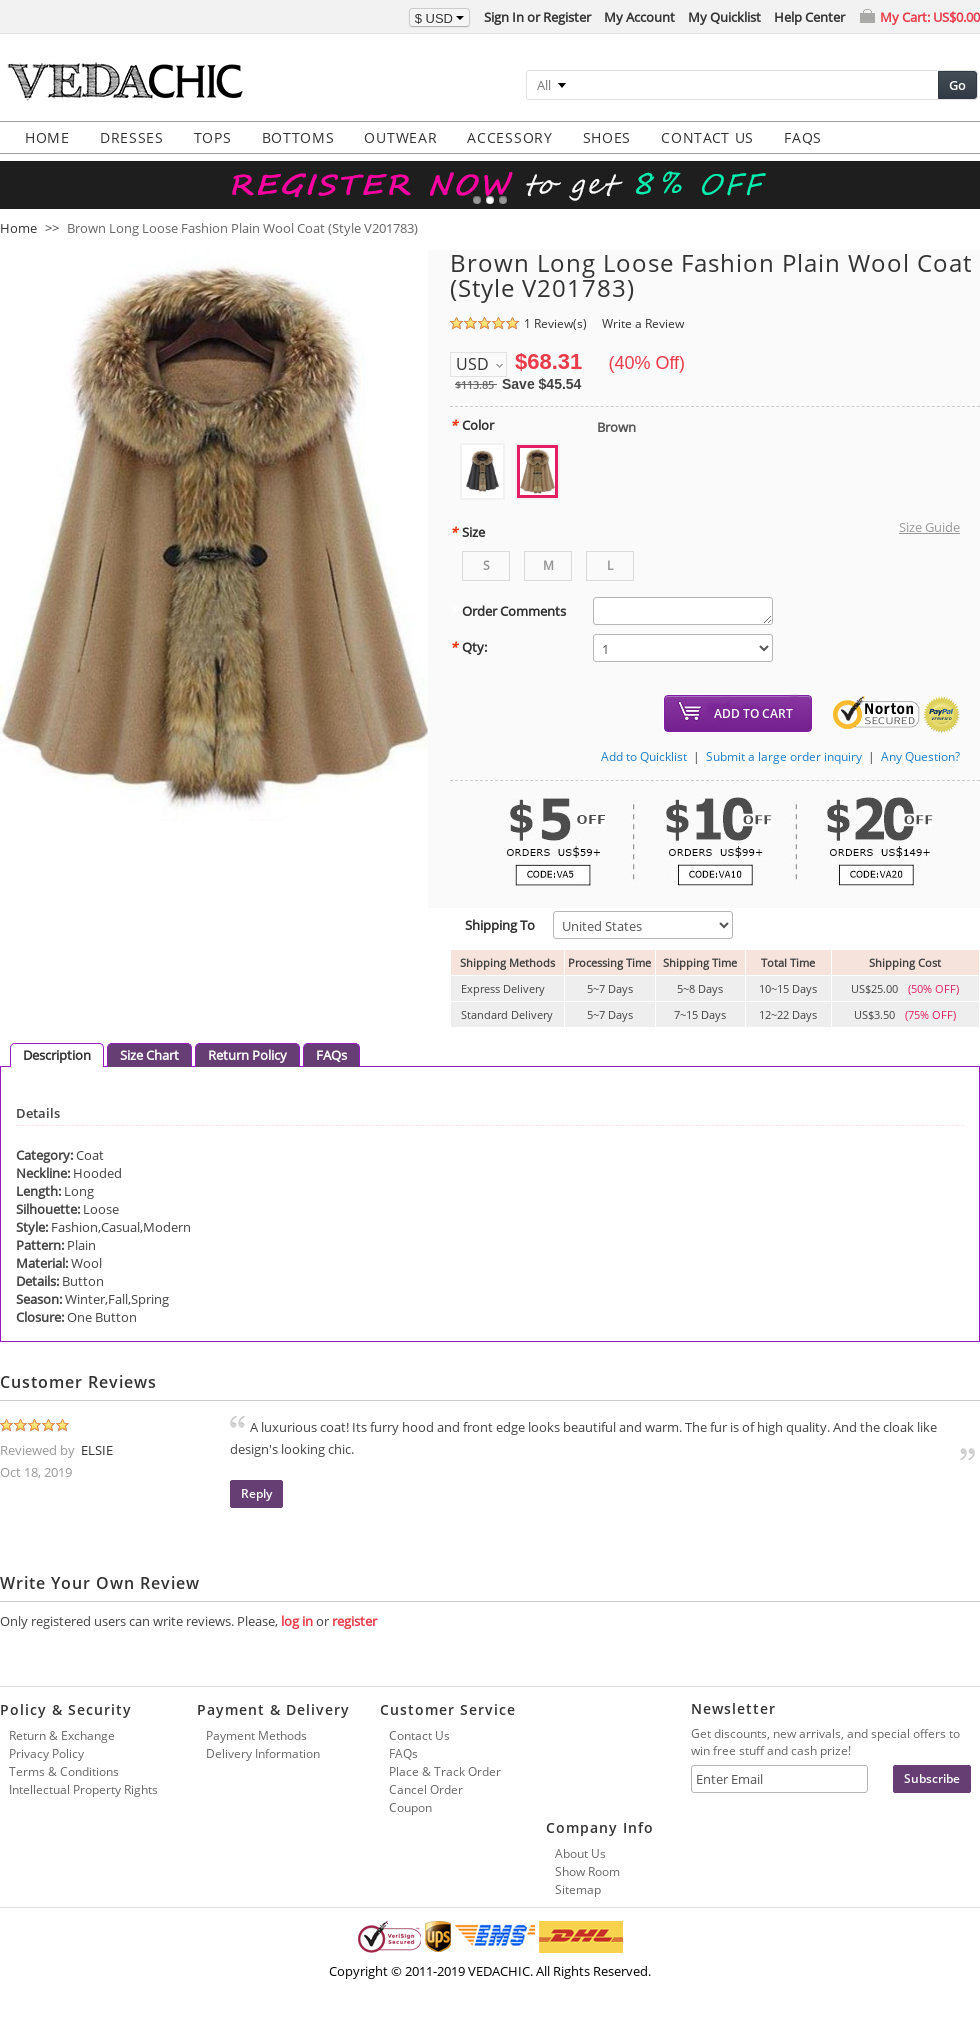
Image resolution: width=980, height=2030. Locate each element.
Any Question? (920, 756)
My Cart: (930, 17)
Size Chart (149, 1055)
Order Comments (508, 611)
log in (297, 1621)
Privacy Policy (46, 1753)
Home (18, 228)
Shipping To (492, 925)
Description (57, 1055)
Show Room (587, 1871)
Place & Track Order (445, 1771)
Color (472, 425)
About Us (580, 1853)
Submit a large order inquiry (784, 756)
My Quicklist (724, 17)
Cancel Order (426, 1789)
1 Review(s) (555, 323)
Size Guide (929, 527)
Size (467, 532)
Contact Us (419, 1735)
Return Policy (247, 1055)
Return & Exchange (62, 1735)
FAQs (331, 1055)
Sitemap (578, 1889)
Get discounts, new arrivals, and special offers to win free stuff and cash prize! (825, 1742)
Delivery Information (263, 1753)
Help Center (809, 17)
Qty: (468, 647)
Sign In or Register (537, 17)
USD (472, 364)
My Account (639, 17)
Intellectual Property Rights (83, 1789)
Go (957, 85)
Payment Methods (256, 1735)
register (354, 1621)
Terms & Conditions (64, 1771)
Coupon (410, 1807)
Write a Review (643, 323)
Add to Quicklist (644, 756)
